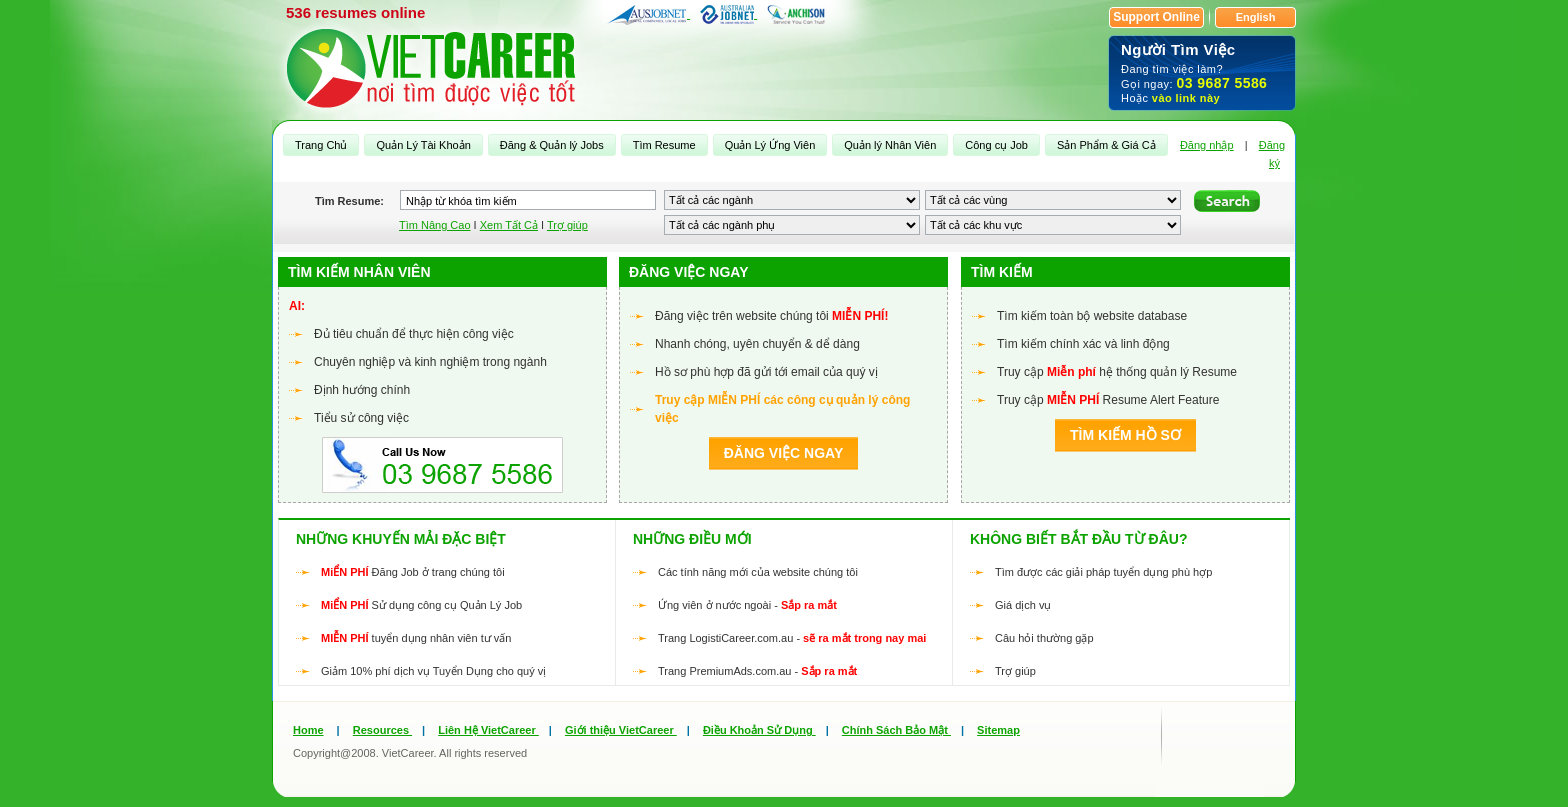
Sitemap (998, 730)
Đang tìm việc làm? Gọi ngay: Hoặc (1202, 72)
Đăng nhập (1207, 145)
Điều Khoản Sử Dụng (759, 730)
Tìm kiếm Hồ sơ (1125, 435)
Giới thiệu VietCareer (621, 730)
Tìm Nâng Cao (435, 225)
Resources (382, 730)
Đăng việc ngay (784, 453)
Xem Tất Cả (509, 225)
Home (308, 730)
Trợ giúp (567, 225)
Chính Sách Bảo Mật (896, 730)
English (1256, 17)
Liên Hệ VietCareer (488, 730)
